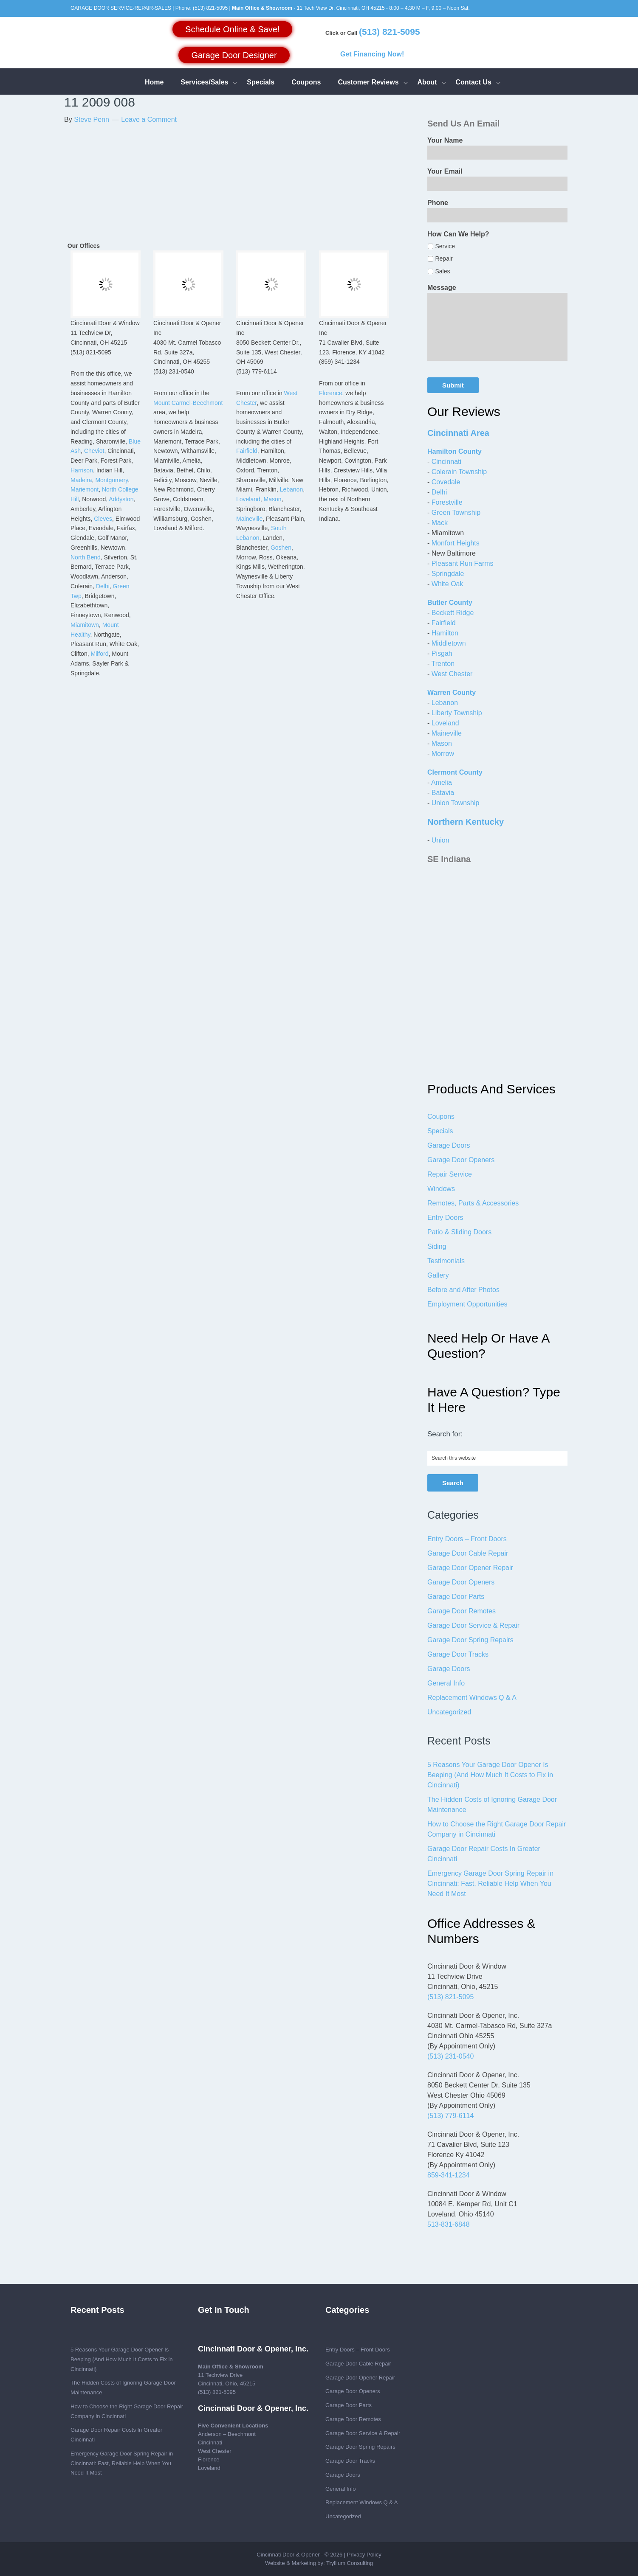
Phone (437, 202)
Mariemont (85, 489)
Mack (440, 522)
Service (445, 246)
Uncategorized (449, 1712)
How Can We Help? (458, 234)
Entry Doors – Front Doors (467, 1538)
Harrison (82, 470)
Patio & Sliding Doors (459, 1232)
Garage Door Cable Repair (467, 1553)
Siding (436, 1246)
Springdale (448, 573)
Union (440, 840)
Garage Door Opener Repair (470, 1567)
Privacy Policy (364, 2554)
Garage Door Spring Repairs (470, 1639)
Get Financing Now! (372, 54)
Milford (99, 653)
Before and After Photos (463, 1289)
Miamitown (85, 624)
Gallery (438, 1275)
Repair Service (449, 1174)
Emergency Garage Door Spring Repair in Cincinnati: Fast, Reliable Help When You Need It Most (490, 1883)
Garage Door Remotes (461, 1611)
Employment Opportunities (467, 1304)
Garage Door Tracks (457, 1654)
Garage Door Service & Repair (473, 1625)
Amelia (441, 782)
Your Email (444, 171)
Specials (440, 1131)
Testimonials (446, 1260)
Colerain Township (459, 471)
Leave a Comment (149, 119)
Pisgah (442, 653)
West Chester (452, 673)
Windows (441, 1188)
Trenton (443, 663)
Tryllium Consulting (349, 2563)
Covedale (446, 482)
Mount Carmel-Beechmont (188, 402)
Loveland (248, 499)
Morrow (443, 753)
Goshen (281, 547)
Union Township (456, 802)
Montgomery (111, 480)
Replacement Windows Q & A (472, 1697)
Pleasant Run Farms (463, 563)
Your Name (445, 140)
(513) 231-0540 (450, 2056)
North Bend (86, 557)
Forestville (447, 502)
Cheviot (94, 450)
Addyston (121, 499)
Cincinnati (446, 461)
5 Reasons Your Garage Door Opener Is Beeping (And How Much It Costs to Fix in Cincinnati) (490, 1775)
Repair (443, 258)
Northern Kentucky (465, 821)
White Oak (447, 583)
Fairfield (246, 450)
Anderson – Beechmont (227, 2434)
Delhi (103, 586)
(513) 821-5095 (210, 8)
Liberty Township (457, 712)
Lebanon (291, 489)
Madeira (81, 480)
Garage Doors (448, 1145)
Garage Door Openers (460, 1159)
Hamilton (445, 633)
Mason (273, 499)
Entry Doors (445, 1217)
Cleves (103, 518)
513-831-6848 (448, 2224)
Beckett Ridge (453, 612)
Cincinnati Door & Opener (288, 2554)
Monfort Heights (456, 543)
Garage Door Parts (455, 1596)
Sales (442, 271)
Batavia (443, 792)
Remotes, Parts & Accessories (473, 1203)
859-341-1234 (448, 2175)
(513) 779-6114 (450, 2115)
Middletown (449, 643)
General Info (446, 1683)
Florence (330, 393)
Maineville (249, 518)
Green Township (456, 512)
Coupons (441, 1116)
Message (441, 287)
